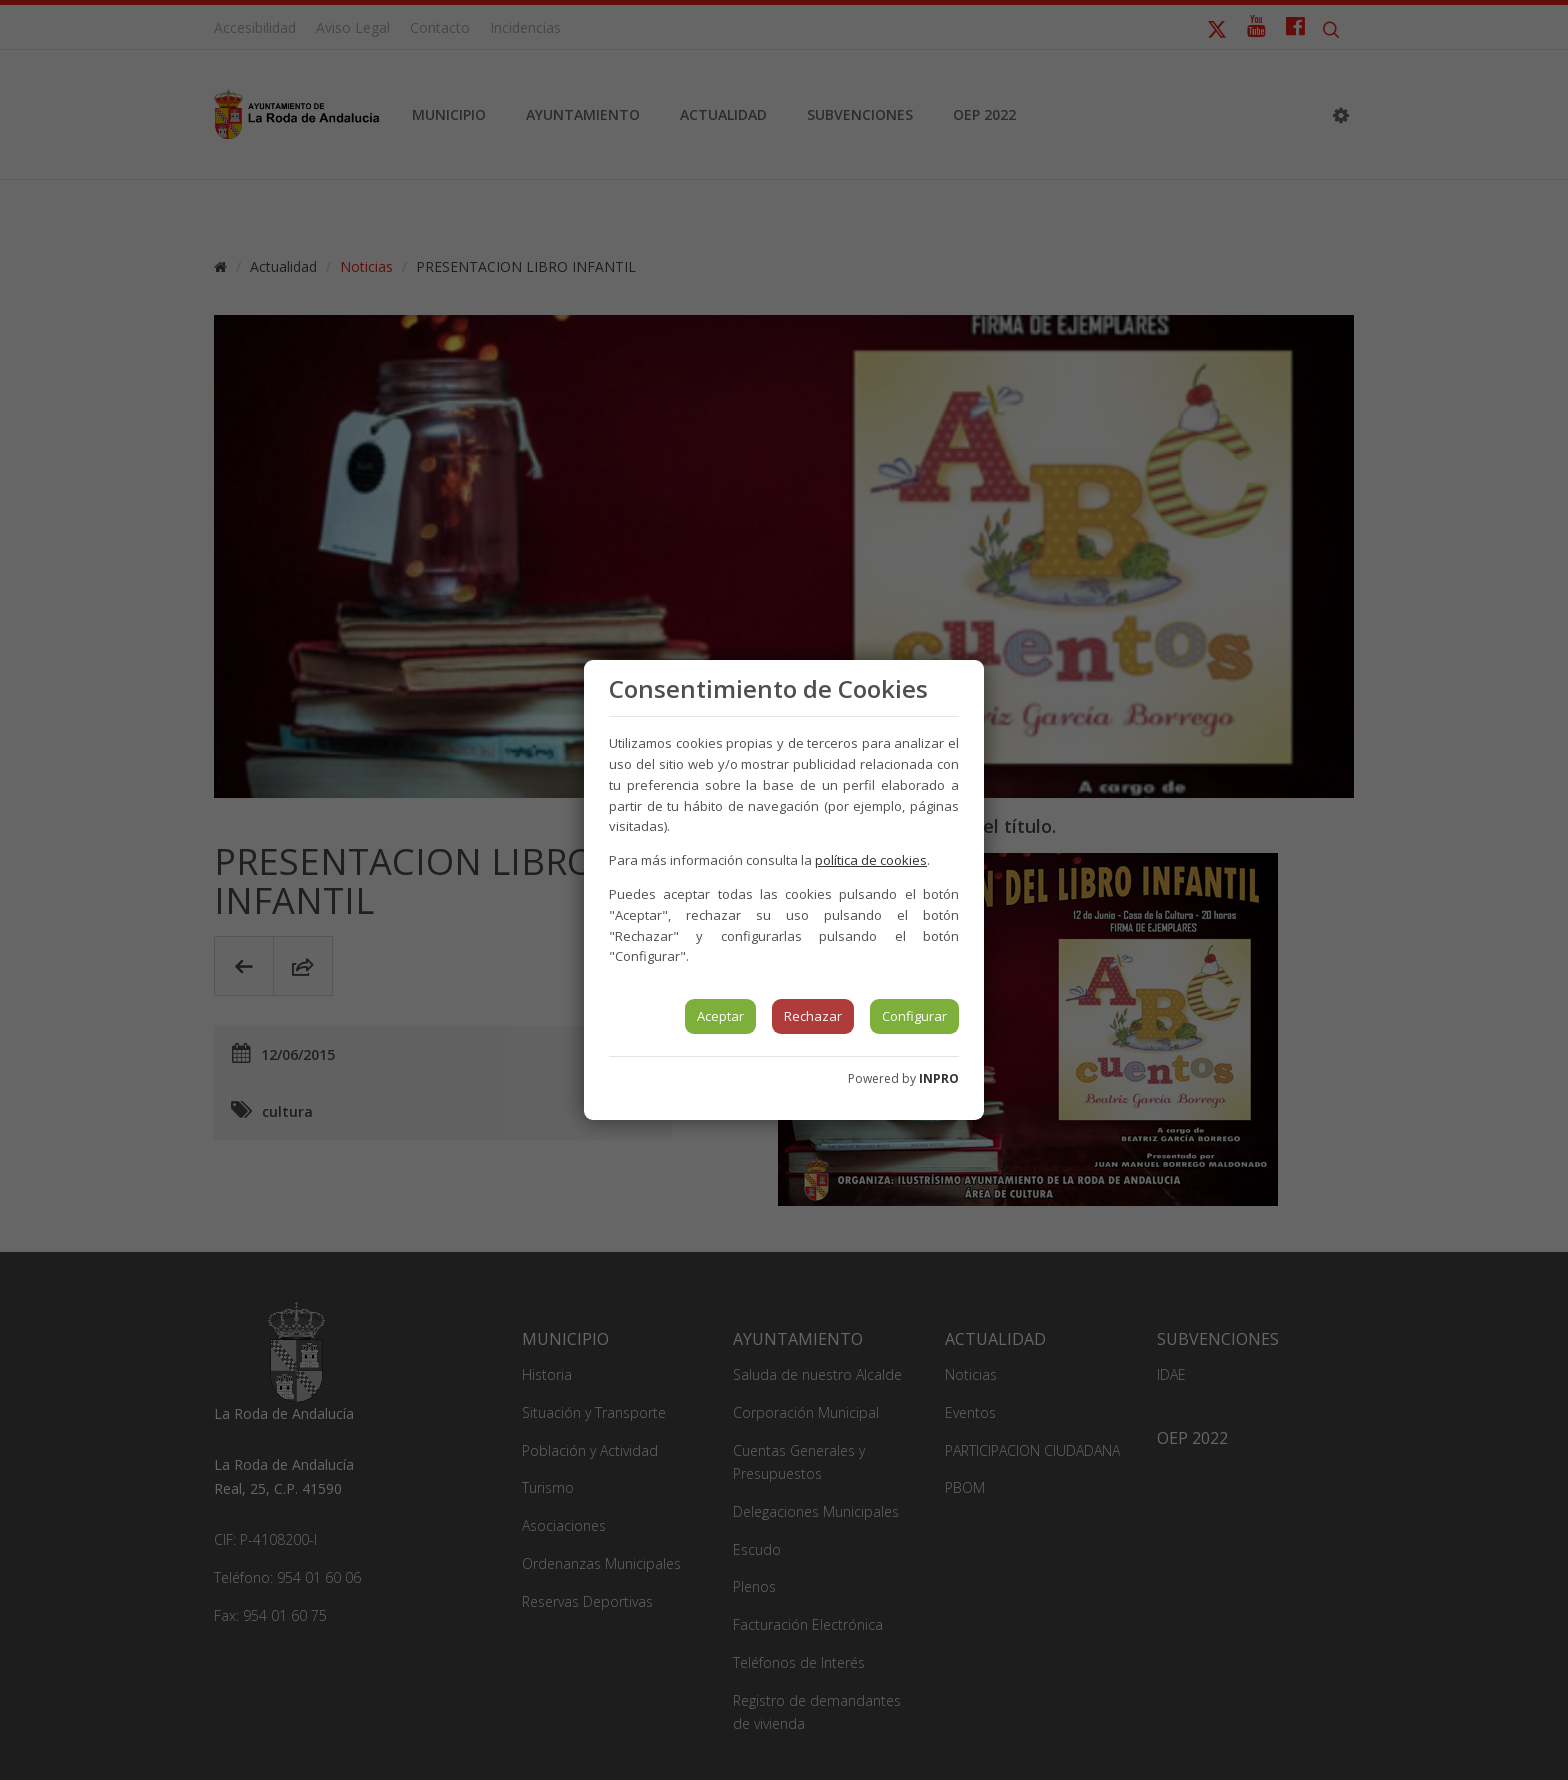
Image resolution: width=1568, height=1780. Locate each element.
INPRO (939, 1078)
